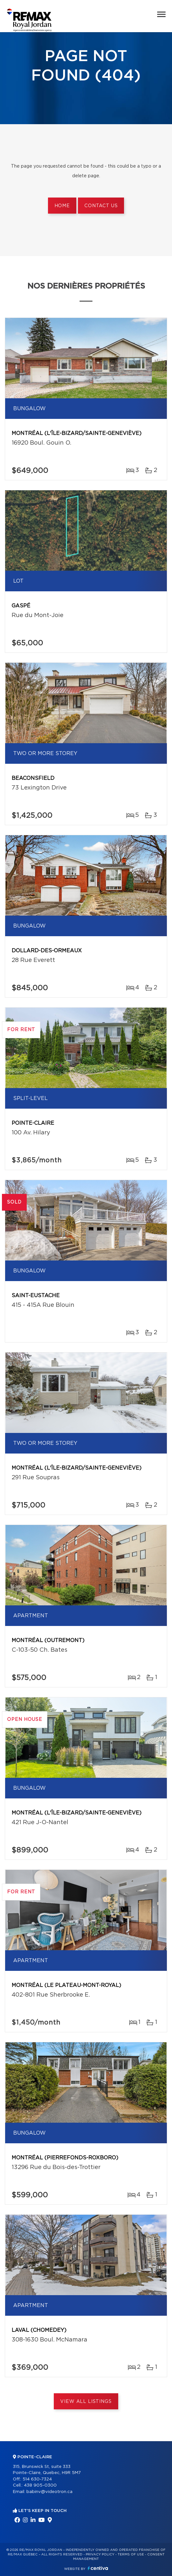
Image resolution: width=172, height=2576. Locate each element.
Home (62, 206)
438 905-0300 (40, 2485)
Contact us (101, 206)
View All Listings (85, 2401)
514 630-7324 (37, 2479)
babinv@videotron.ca (49, 2492)
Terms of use (131, 2554)
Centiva (98, 2568)
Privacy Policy (100, 2554)
